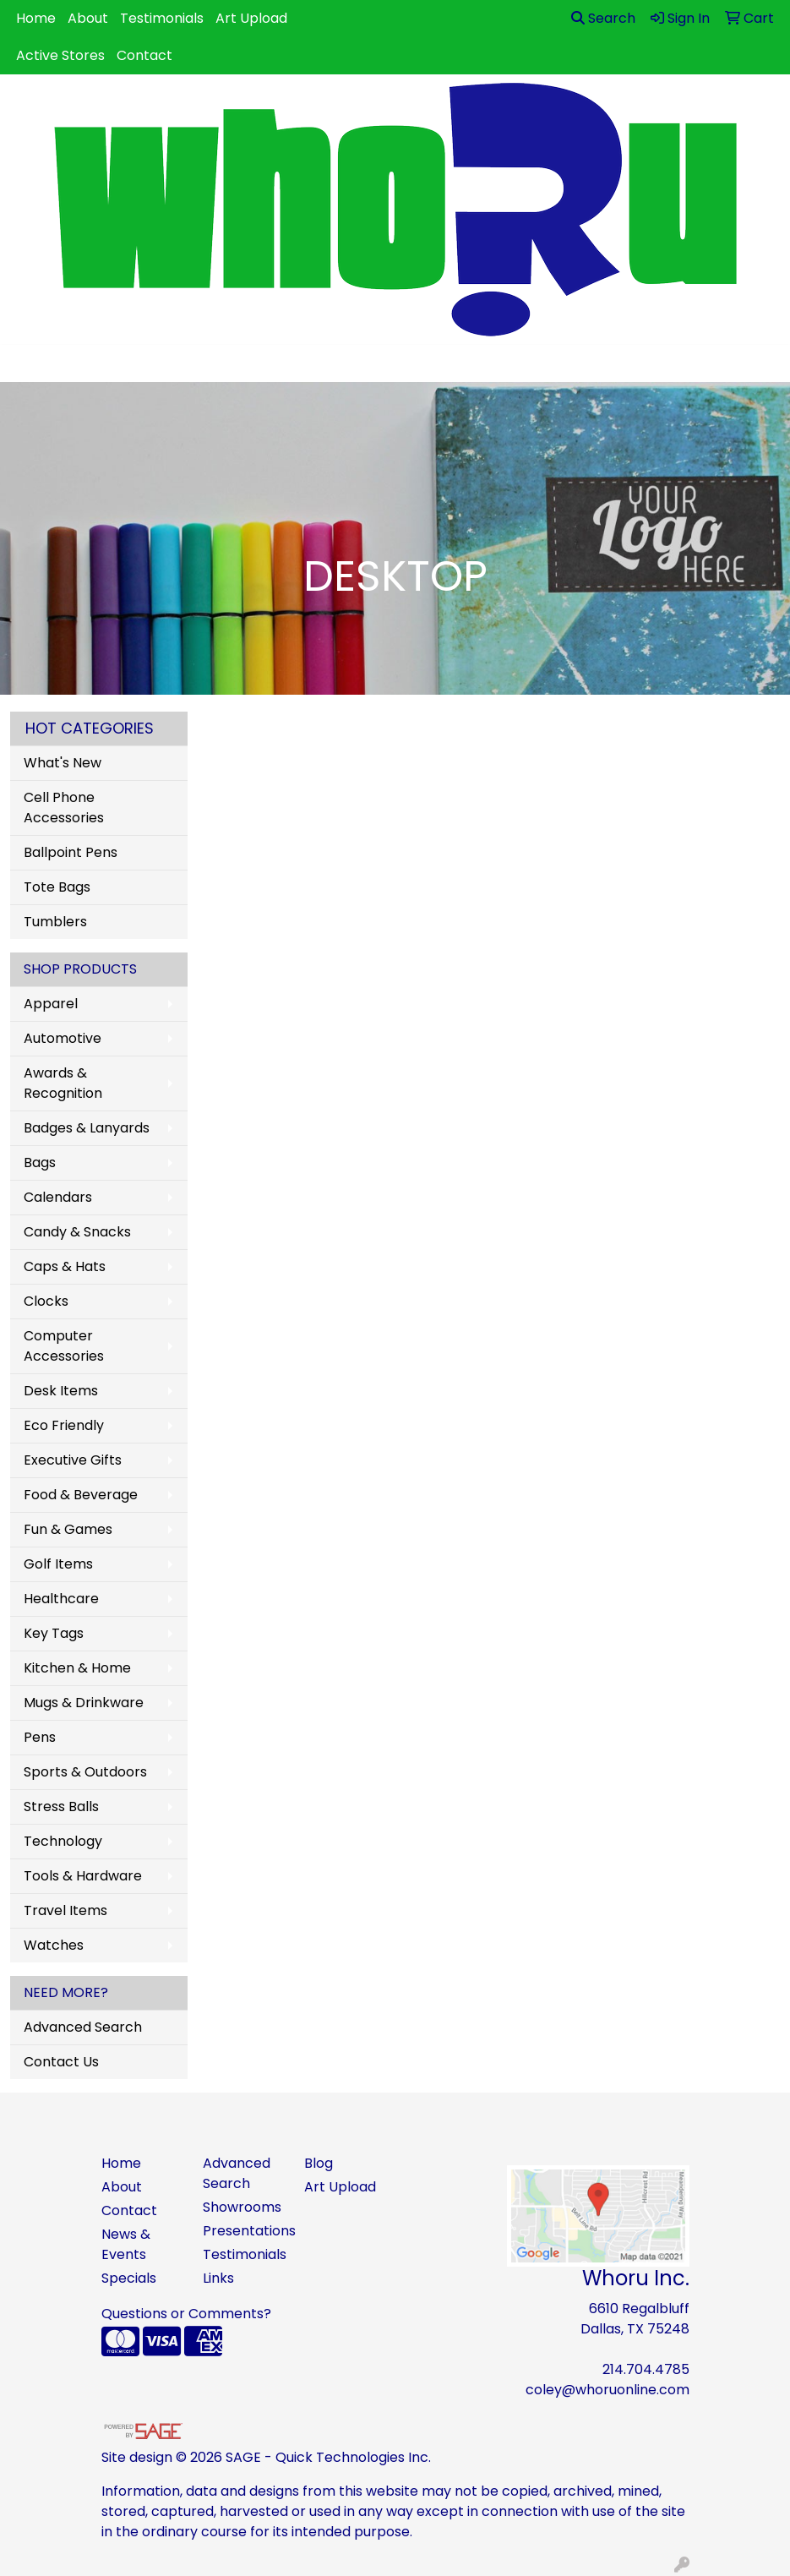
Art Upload (251, 18)
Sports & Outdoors (85, 1772)
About (88, 18)
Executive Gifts (73, 1460)
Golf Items (58, 1564)
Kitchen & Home (77, 1668)
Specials (128, 2278)
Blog (318, 2163)
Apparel (51, 1003)
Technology (63, 1841)
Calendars (58, 1197)
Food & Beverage (81, 1494)
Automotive (62, 1038)
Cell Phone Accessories (64, 807)
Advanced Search (83, 2027)
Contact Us (61, 2061)
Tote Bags (57, 887)
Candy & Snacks (77, 1232)
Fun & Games (68, 1529)
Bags (40, 1162)
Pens (40, 1737)
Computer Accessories (64, 1346)
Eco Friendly (64, 1425)
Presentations (243, 2230)
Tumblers (55, 921)
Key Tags (54, 1633)
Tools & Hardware (83, 1876)
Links (218, 2278)
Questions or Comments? (186, 2313)
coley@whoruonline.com (607, 2389)
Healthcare (61, 1598)
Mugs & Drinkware (84, 1702)
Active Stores (60, 55)
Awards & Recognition (63, 1083)
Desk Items (61, 1390)
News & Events (125, 2244)
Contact (144, 55)
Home (36, 18)
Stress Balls (61, 1806)
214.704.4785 (645, 2369)
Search (603, 18)
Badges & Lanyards (87, 1128)
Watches (54, 1945)
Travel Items (65, 1910)
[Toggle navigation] (26, 363)
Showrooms (242, 2207)
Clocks (46, 1301)
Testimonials (162, 18)
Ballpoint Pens (70, 852)
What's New (62, 762)
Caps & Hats (65, 1266)
